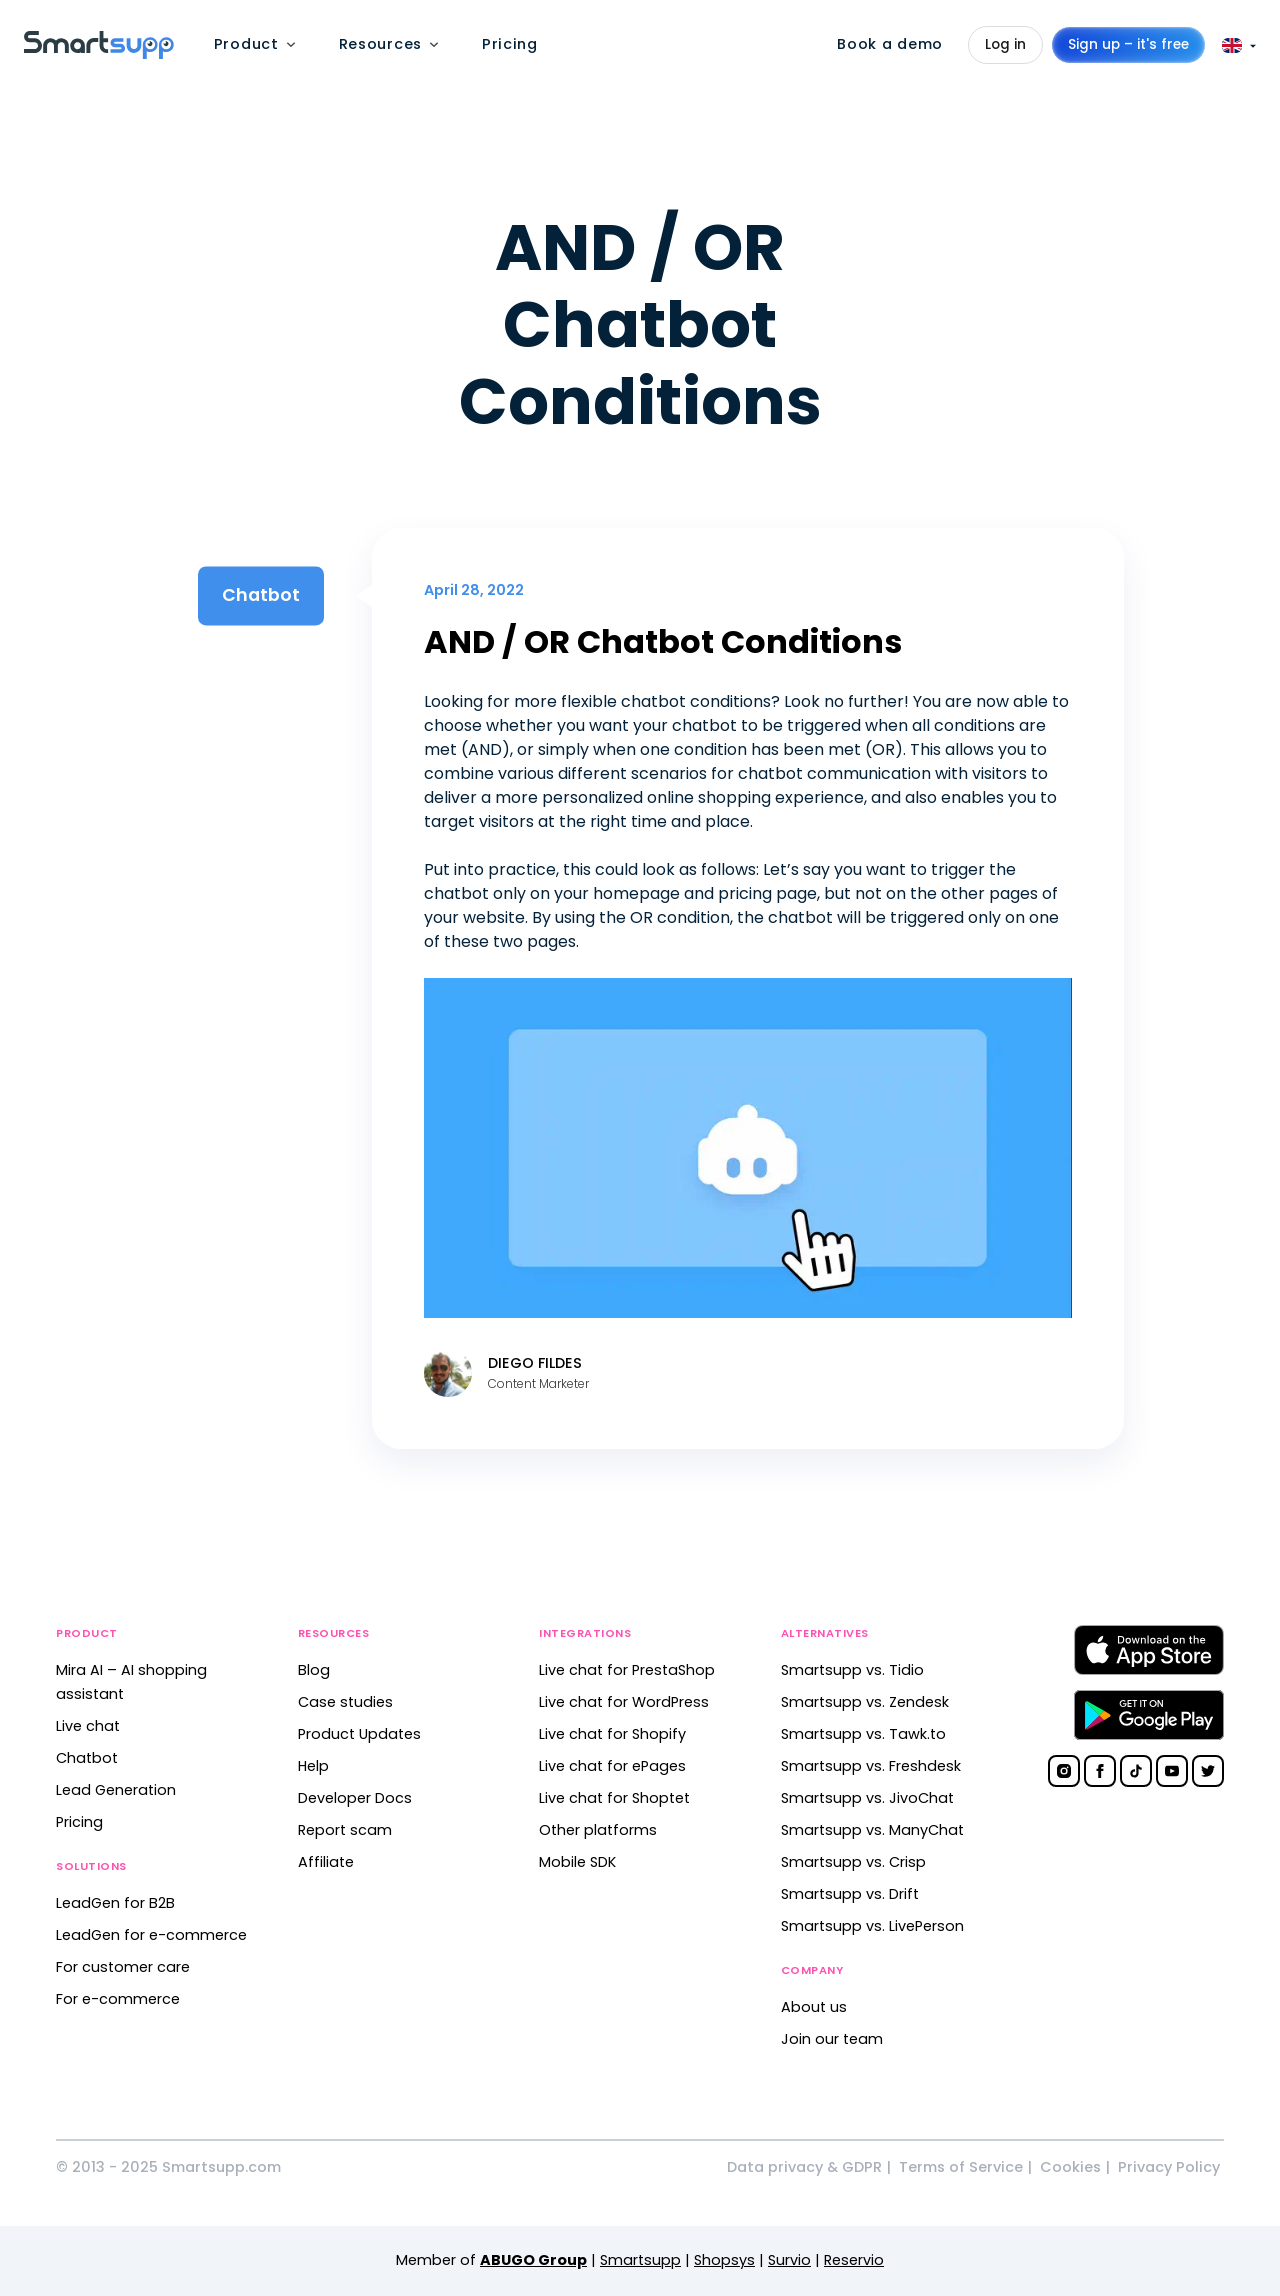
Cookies (1070, 2167)
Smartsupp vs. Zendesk (865, 1702)
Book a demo (890, 44)
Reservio (854, 2260)
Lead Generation (116, 1790)
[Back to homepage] (99, 53)
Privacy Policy (1169, 2167)
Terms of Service (961, 2167)
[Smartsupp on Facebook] (1100, 1771)
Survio (789, 2260)
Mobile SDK (577, 1862)
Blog (314, 1670)
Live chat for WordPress (624, 1702)
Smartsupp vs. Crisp (853, 1862)
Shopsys (724, 2260)
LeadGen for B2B (115, 1903)
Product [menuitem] (246, 44)
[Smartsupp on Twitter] (1208, 1771)
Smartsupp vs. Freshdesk (871, 1766)
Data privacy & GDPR (804, 2167)
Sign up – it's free (1128, 44)
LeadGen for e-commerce (151, 1935)
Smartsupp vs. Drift (850, 1894)
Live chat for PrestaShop (627, 1670)
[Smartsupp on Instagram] (1064, 1771)
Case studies (345, 1702)
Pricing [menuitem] (510, 44)
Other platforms (598, 1830)
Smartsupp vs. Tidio (852, 1670)
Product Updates (359, 1734)
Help (313, 1766)
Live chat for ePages (612, 1766)
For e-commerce (118, 1999)
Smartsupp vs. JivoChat (867, 1798)
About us (814, 2007)
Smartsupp (640, 2260)
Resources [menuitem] (380, 44)
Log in (1005, 44)
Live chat (88, 1726)
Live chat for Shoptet (614, 1798)
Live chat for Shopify (612, 1734)
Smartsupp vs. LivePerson (872, 1926)
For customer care (123, 1967)
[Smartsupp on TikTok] (1136, 1771)
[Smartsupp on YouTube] (1172, 1771)
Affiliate (326, 1862)
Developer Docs (355, 1798)
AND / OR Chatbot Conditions (663, 641)
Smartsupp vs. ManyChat (872, 1830)
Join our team (832, 2039)
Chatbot (87, 1758)
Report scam (345, 1830)
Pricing (79, 1822)
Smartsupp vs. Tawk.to (863, 1734)
